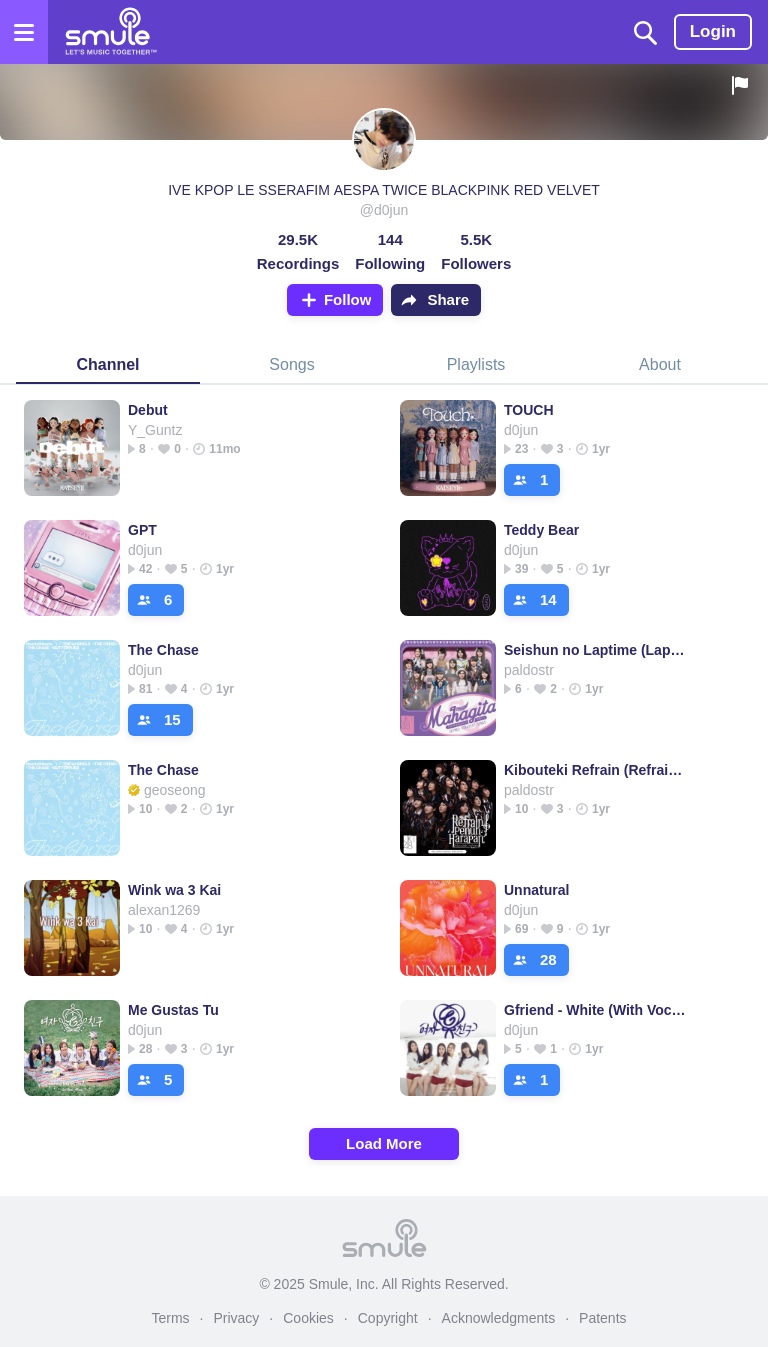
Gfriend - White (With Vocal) (595, 1010)
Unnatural (536, 890)
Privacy (236, 1318)
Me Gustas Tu (173, 1010)
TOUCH (529, 410)
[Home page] (110, 32)
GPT (142, 530)
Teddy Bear (541, 530)
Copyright (388, 1318)
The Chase (163, 650)
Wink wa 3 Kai (174, 890)
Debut (148, 410)
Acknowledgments (499, 1318)
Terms (170, 1318)
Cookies (308, 1318)
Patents (602, 1318)
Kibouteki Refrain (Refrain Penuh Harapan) (595, 770)
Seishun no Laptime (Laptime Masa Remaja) (595, 650)
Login (713, 31)
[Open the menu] (24, 32)
